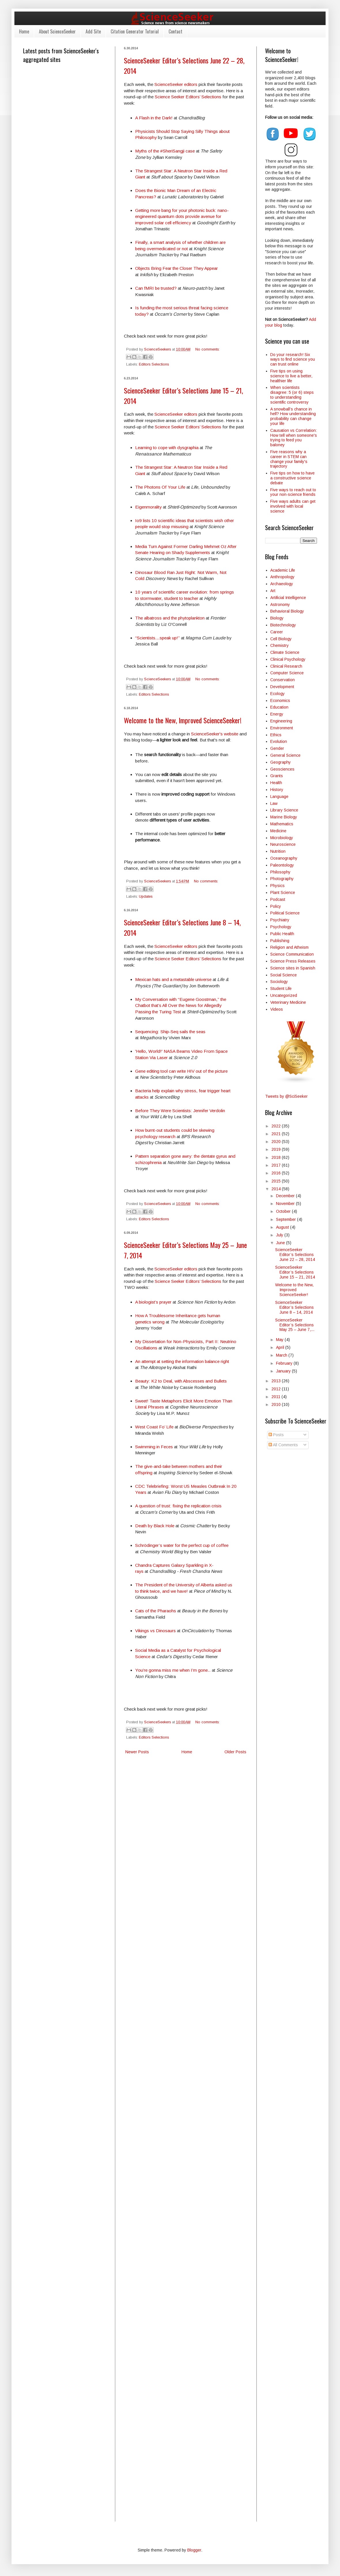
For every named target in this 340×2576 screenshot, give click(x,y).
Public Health (282, 933)
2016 (276, 1173)
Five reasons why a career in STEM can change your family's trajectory (288, 458)
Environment (281, 728)
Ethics (276, 734)
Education (279, 707)
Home (24, 31)
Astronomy (280, 604)
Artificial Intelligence (288, 597)
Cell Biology (281, 639)
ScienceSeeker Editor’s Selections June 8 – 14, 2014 (294, 1307)
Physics (277, 885)
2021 (276, 1133)
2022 (276, 1126)
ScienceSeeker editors (175, 84)
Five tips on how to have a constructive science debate (292, 478)
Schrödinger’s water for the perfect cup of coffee (181, 1545)
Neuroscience (283, 844)
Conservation (282, 679)
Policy (275, 906)
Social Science (283, 975)
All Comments (283, 1445)
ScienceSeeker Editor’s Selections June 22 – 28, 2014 (295, 1254)
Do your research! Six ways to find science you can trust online (292, 359)
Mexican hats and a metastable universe (173, 979)
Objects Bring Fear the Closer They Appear (176, 268)
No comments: (207, 349)
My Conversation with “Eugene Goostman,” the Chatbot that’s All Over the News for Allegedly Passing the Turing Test (180, 1005)
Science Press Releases (293, 961)
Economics (280, 700)
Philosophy (280, 872)
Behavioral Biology (287, 611)
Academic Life (282, 570)
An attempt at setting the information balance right (182, 1361)
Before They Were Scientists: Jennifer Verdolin (180, 1110)
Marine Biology (283, 817)
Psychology (280, 926)
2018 (276, 1157)
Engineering (281, 721)
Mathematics (281, 824)
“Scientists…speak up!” (157, 637)
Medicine (278, 830)
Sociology (279, 981)
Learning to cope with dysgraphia (167, 447)
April (280, 1347)
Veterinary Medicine (288, 1002)
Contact (175, 31)
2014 (276, 1189)
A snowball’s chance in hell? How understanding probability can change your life (293, 416)
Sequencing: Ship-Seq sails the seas (170, 1031)
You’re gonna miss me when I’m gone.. (173, 1670)
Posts (276, 1434)
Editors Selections (154, 364)
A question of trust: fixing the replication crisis (178, 1505)
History (276, 789)
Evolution (278, 741)
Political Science (285, 913)
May (280, 1339)
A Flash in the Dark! (154, 117)
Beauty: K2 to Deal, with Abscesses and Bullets (181, 1381)
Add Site (93, 31)
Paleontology (282, 865)
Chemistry (279, 645)
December (286, 1195)
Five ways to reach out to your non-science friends (293, 492)
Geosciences (282, 769)
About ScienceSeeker (57, 31)
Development (282, 686)
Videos (276, 1009)
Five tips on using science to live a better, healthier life (291, 376)
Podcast (277, 899)
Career (276, 632)
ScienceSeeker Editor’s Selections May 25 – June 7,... (294, 1325)
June (281, 1242)
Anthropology (282, 577)
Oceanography (283, 858)
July (280, 1235)
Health (276, 782)
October (284, 1211)
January (284, 1371)
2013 (276, 1381)
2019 (276, 1149)
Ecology (277, 693)
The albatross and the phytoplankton (170, 617)
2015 (276, 1181)
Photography (282, 878)
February (285, 1363)
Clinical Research (286, 666)
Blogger (194, 2550)
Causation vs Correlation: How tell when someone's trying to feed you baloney (293, 437)
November (286, 1203)
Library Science (284, 810)
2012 (276, 1389)
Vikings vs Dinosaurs (155, 1630)
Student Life (281, 988)
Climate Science (284, 652)
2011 (276, 1396)
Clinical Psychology (287, 659)
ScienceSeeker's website (214, 733)
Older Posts (235, 1752)
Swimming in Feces (154, 1446)
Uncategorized (283, 995)
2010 (276, 1404)
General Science (285, 755)
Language (279, 796)
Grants (276, 775)
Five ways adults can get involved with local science (293, 506)
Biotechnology (283, 625)
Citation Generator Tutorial (135, 31)
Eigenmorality (149, 506)
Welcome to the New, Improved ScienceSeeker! (182, 720)
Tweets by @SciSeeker (286, 1096)
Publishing (279, 940)
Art (272, 590)
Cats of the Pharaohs (155, 1610)
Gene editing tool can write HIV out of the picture (181, 1071)
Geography (280, 762)
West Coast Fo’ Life (154, 1426)
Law (273, 803)
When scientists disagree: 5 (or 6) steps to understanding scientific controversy (292, 394)
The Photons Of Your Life (160, 487)
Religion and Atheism (289, 947)
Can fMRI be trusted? (156, 288)
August (283, 1227)
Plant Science (282, 892)
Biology (277, 618)
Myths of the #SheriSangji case (165, 150)
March (282, 1355)
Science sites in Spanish (292, 968)
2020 (276, 1141)
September (286, 1219)
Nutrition (278, 851)
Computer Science (287, 673)
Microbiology (281, 837)
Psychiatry (279, 920)
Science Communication (292, 954)
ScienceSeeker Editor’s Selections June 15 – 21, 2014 (295, 1272)
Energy (276, 714)
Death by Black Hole (154, 1525)
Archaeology (281, 583)
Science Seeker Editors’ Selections (188, 96)
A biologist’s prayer (153, 1302)
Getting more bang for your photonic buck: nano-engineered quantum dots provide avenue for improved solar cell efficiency (182, 216)
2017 (276, 1165)
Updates (145, 897)
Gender (277, 748)
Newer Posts (137, 1752)
